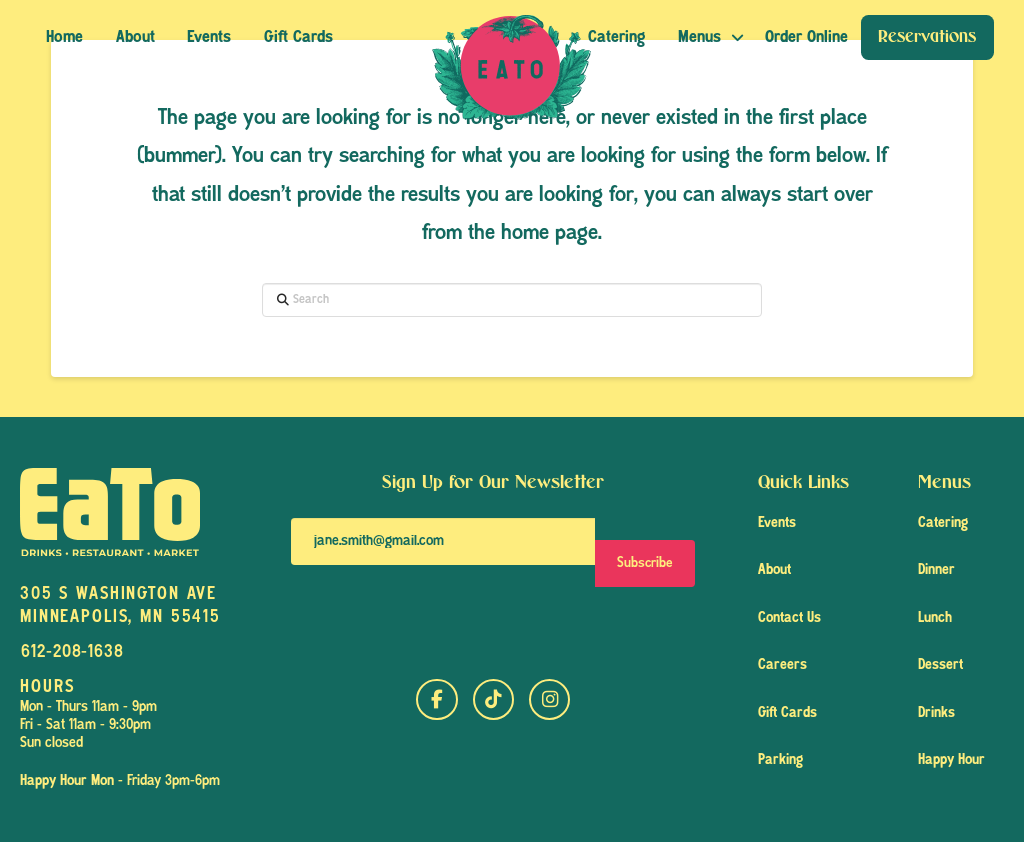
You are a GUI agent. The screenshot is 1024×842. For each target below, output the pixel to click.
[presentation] (442, 620)
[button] (806, 37)
